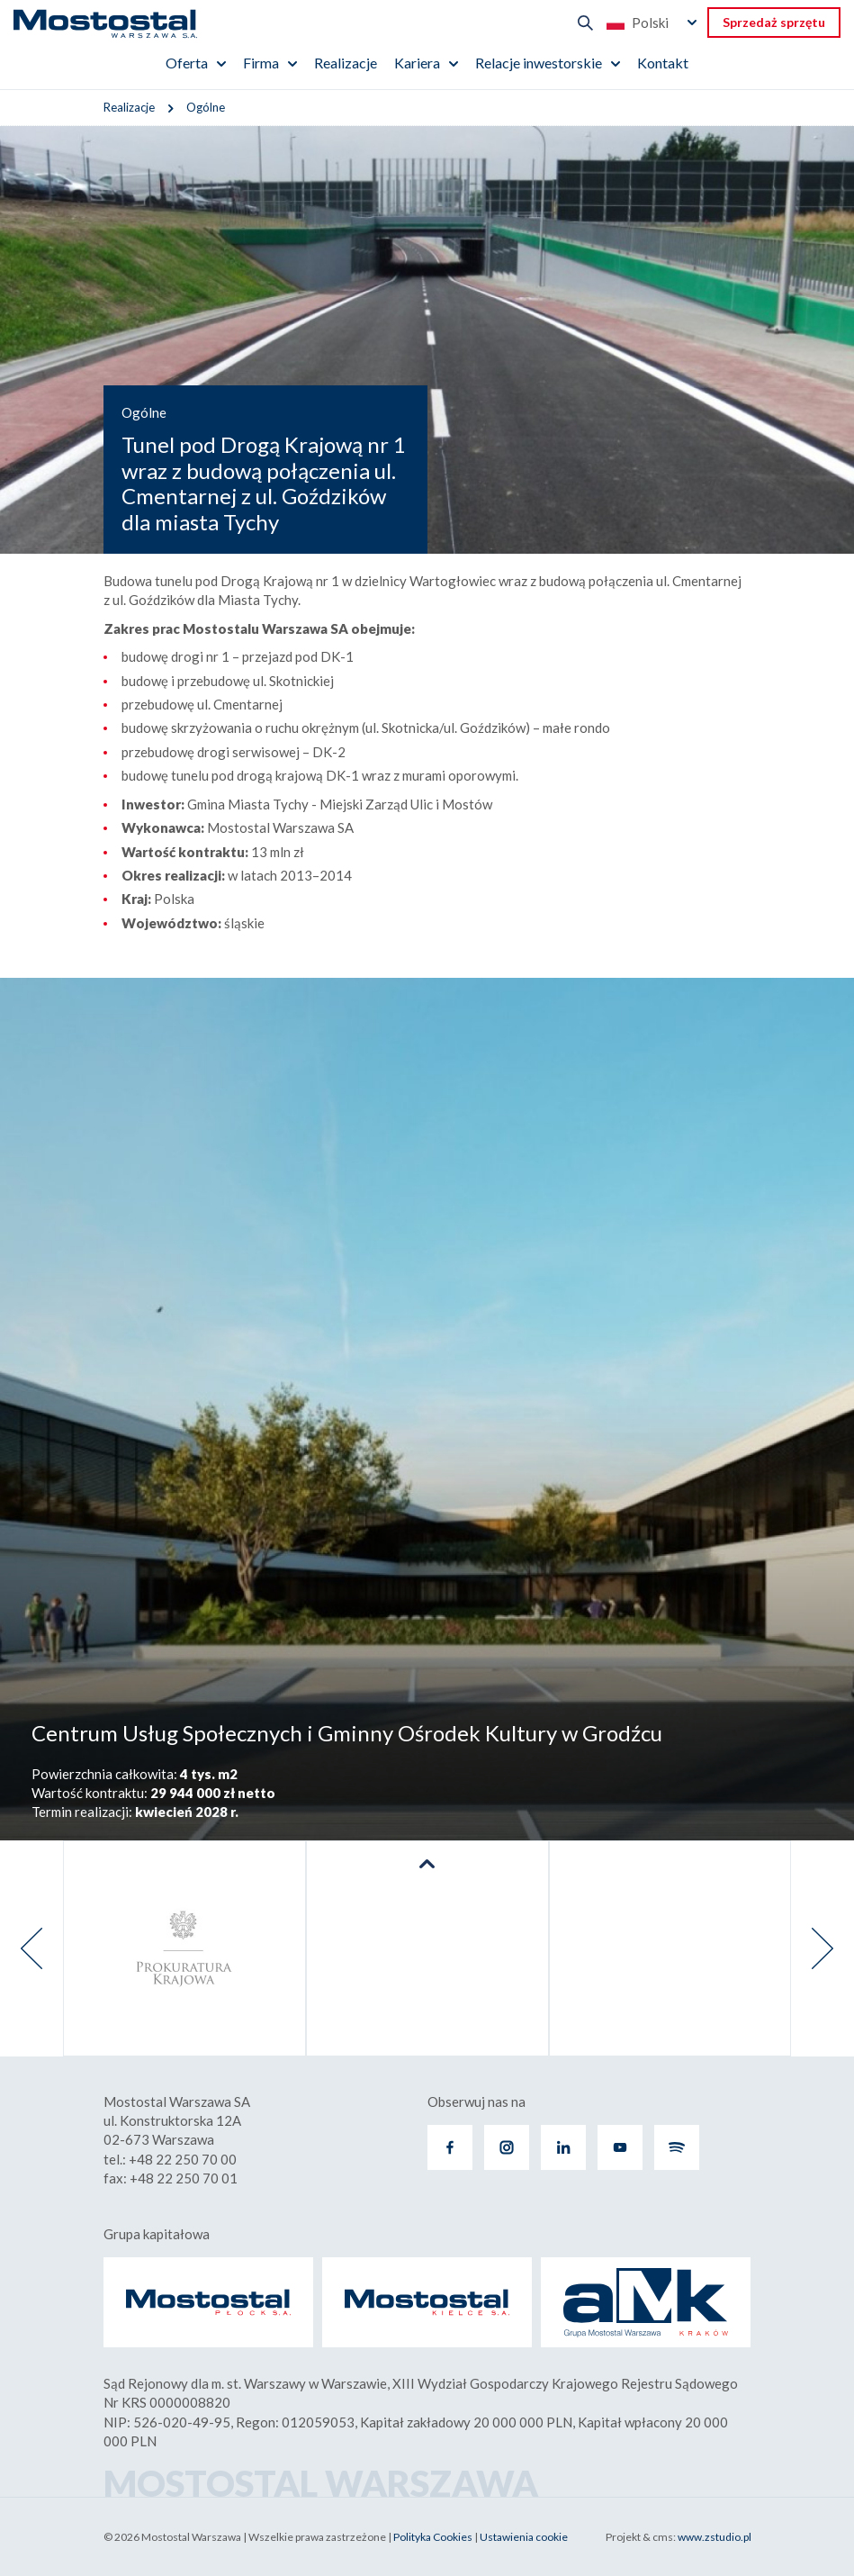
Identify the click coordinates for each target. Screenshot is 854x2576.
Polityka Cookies (432, 2537)
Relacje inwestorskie (538, 62)
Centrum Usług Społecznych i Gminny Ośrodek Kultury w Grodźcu (346, 1733)
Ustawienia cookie (524, 2537)
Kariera (417, 62)
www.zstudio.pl (714, 2537)
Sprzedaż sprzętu (774, 22)
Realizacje (345, 62)
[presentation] (31, 1948)
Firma (261, 62)
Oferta (187, 62)
